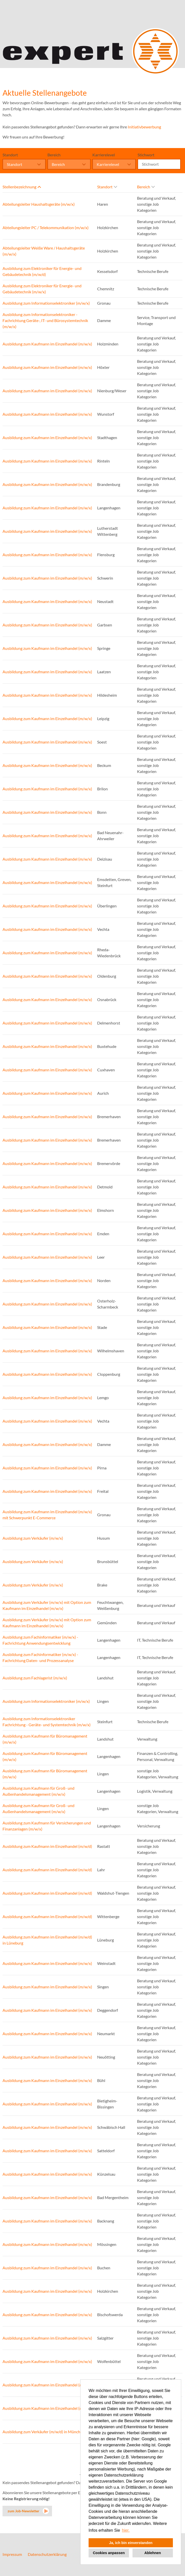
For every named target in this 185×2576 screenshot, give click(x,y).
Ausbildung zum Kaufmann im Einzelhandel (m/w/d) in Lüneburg (47, 1939)
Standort (10, 154)
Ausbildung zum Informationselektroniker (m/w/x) (46, 303)
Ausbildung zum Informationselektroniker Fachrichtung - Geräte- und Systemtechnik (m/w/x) (47, 1721)
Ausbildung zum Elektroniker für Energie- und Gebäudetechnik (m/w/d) (42, 271)
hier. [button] (125, 2530)
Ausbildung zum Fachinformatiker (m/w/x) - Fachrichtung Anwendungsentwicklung (40, 1640)
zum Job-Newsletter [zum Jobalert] (23, 2511)
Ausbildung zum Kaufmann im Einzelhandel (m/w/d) (47, 1846)
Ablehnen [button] (152, 2553)
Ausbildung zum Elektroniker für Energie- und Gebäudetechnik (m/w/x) (42, 288)
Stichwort (146, 154)
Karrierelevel (103, 154)
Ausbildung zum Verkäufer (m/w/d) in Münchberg (45, 2431)
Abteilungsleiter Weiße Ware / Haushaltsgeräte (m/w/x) (44, 250)
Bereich (54, 154)
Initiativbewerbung (144, 126)
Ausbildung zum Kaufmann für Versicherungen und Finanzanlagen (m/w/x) (47, 1825)
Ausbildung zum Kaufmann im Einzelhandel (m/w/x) (47, 343)
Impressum (12, 2554)
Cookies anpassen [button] (109, 2553)
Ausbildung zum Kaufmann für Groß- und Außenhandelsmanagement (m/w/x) (38, 1791)
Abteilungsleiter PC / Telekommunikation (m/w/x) (46, 227)
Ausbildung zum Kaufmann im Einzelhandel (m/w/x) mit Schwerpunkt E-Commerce (47, 1514)
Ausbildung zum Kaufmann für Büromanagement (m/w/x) (45, 1739)
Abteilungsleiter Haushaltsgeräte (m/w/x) (39, 204)
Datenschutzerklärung (47, 2554)
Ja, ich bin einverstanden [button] (130, 2543)
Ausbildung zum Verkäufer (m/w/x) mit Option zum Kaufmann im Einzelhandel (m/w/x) (47, 1605)
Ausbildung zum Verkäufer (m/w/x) (33, 1538)
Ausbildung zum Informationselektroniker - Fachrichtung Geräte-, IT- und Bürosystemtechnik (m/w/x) (45, 320)
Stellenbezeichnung (22, 186)
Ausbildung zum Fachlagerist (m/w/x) (35, 1677)
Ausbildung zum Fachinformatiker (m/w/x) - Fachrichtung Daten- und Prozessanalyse (40, 1657)
